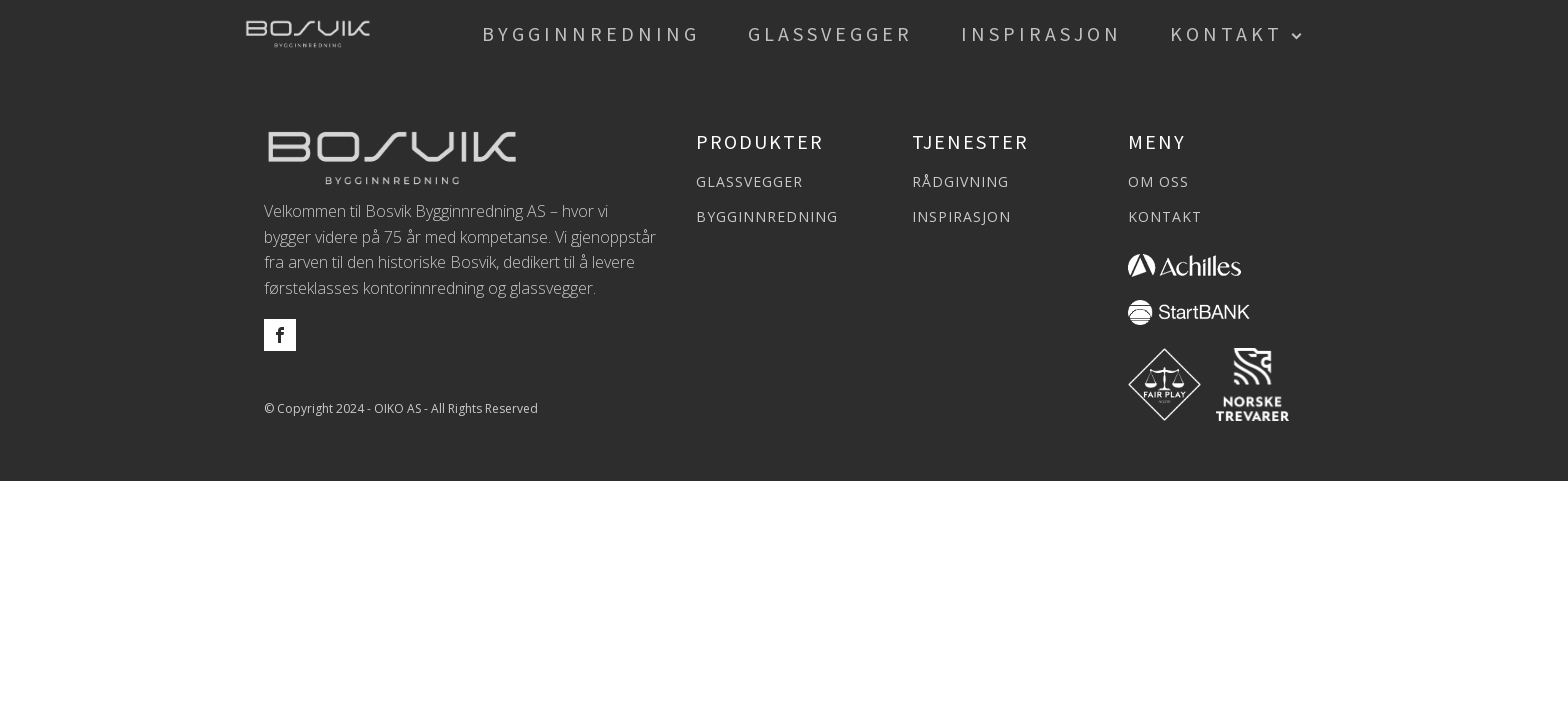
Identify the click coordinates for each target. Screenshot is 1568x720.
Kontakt (1226, 33)
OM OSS (1158, 181)
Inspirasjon (1041, 33)
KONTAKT (1165, 216)
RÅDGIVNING (960, 181)
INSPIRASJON (961, 216)
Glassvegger (830, 33)
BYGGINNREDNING (767, 216)
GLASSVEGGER (749, 181)
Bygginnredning (591, 33)
